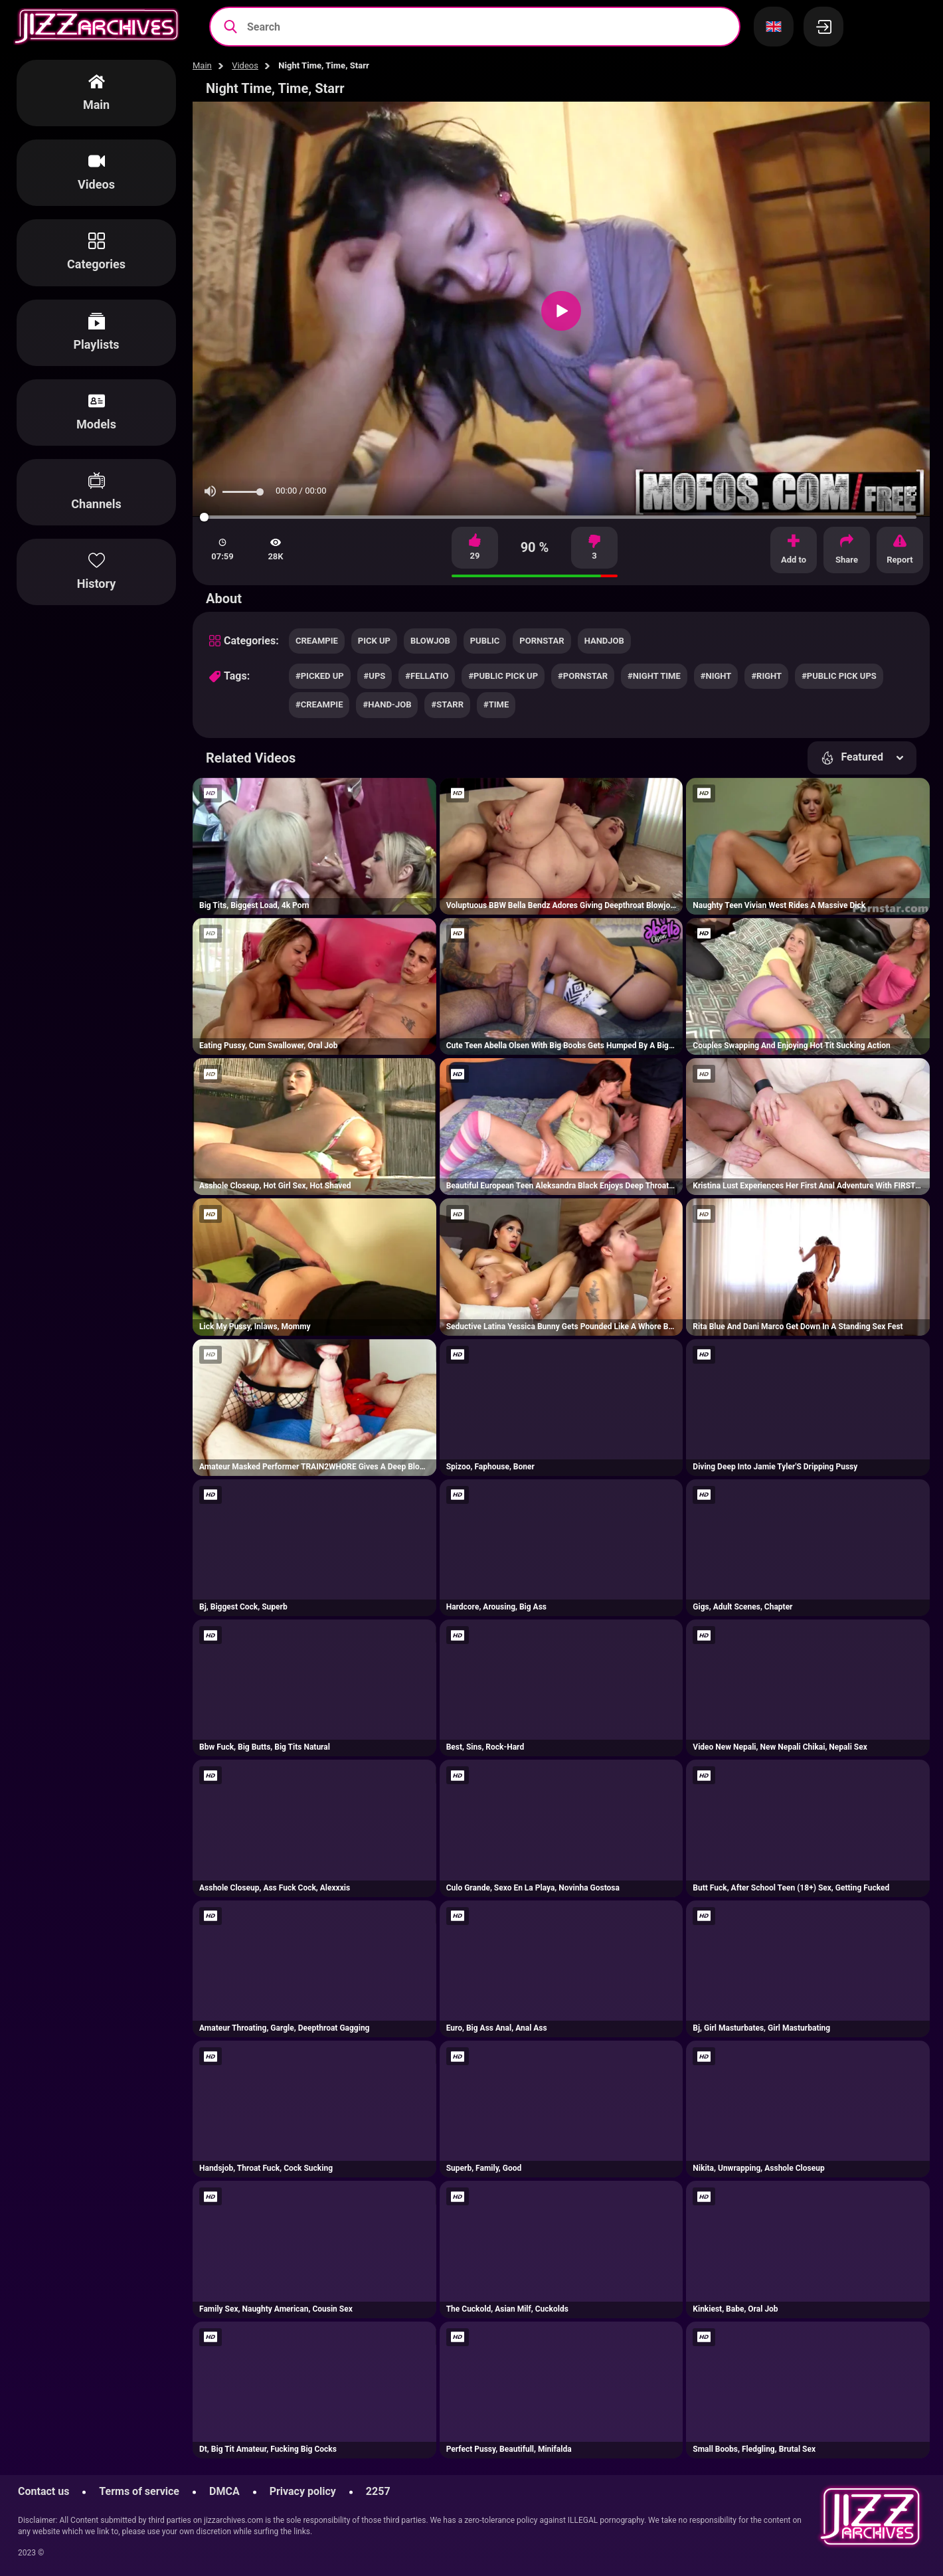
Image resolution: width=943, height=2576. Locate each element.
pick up (374, 641)
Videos (245, 65)
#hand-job (387, 704)
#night (716, 676)
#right (766, 676)
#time (496, 704)
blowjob (430, 641)
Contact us (43, 2491)
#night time (654, 676)
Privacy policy (303, 2491)
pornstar (541, 641)
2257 (378, 2491)
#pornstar (583, 676)
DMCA (224, 2491)
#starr (447, 704)
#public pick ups (839, 676)
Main (202, 65)
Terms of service (139, 2491)
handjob (604, 641)
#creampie (319, 704)
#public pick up (503, 676)
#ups (375, 676)
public (485, 641)
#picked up (320, 676)
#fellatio (426, 676)
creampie (317, 641)
